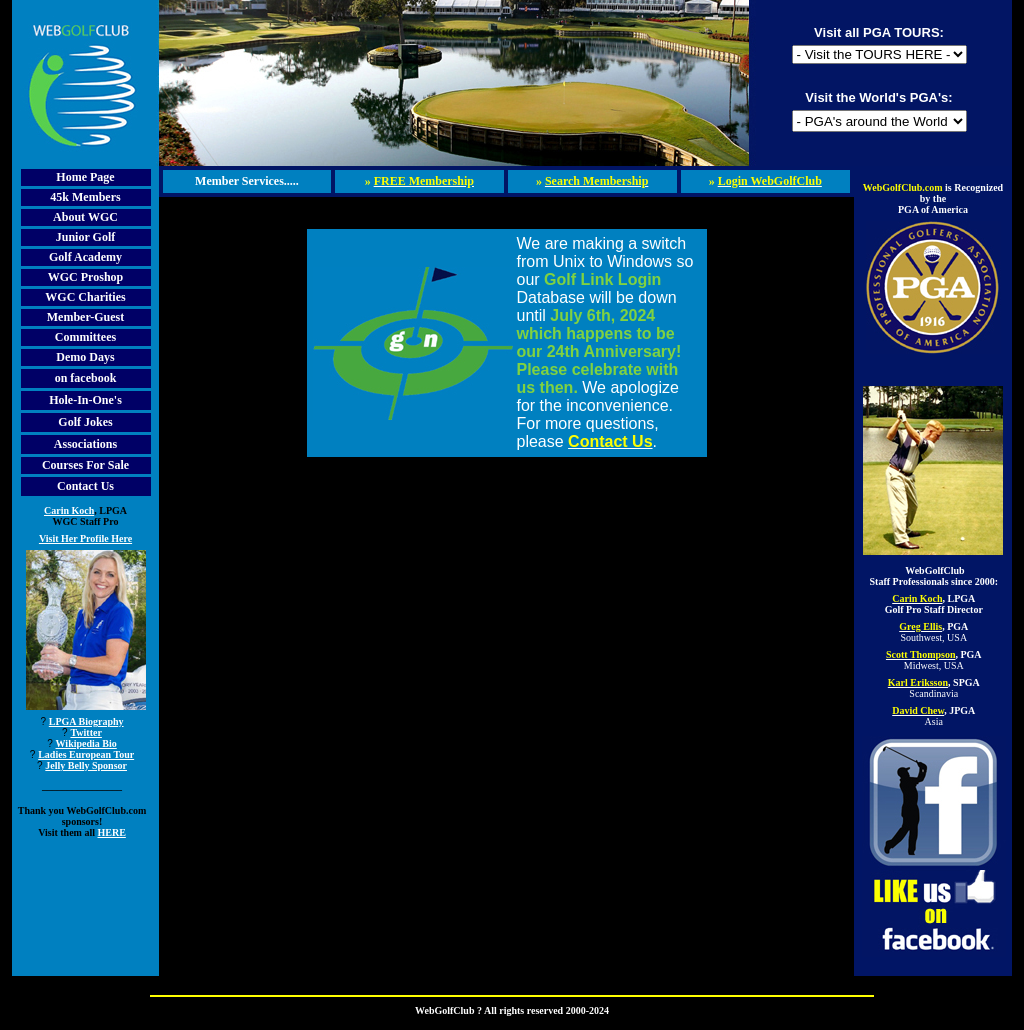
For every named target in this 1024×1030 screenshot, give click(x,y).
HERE (112, 832)
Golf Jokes (85, 422)
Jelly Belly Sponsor (86, 765)
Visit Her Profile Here (85, 538)
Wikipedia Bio (86, 743)
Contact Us (85, 486)
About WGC (85, 217)
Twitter (85, 732)
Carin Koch (69, 510)
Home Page (85, 177)
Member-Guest (86, 317)
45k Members (85, 197)
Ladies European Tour (86, 754)
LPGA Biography (86, 721)
